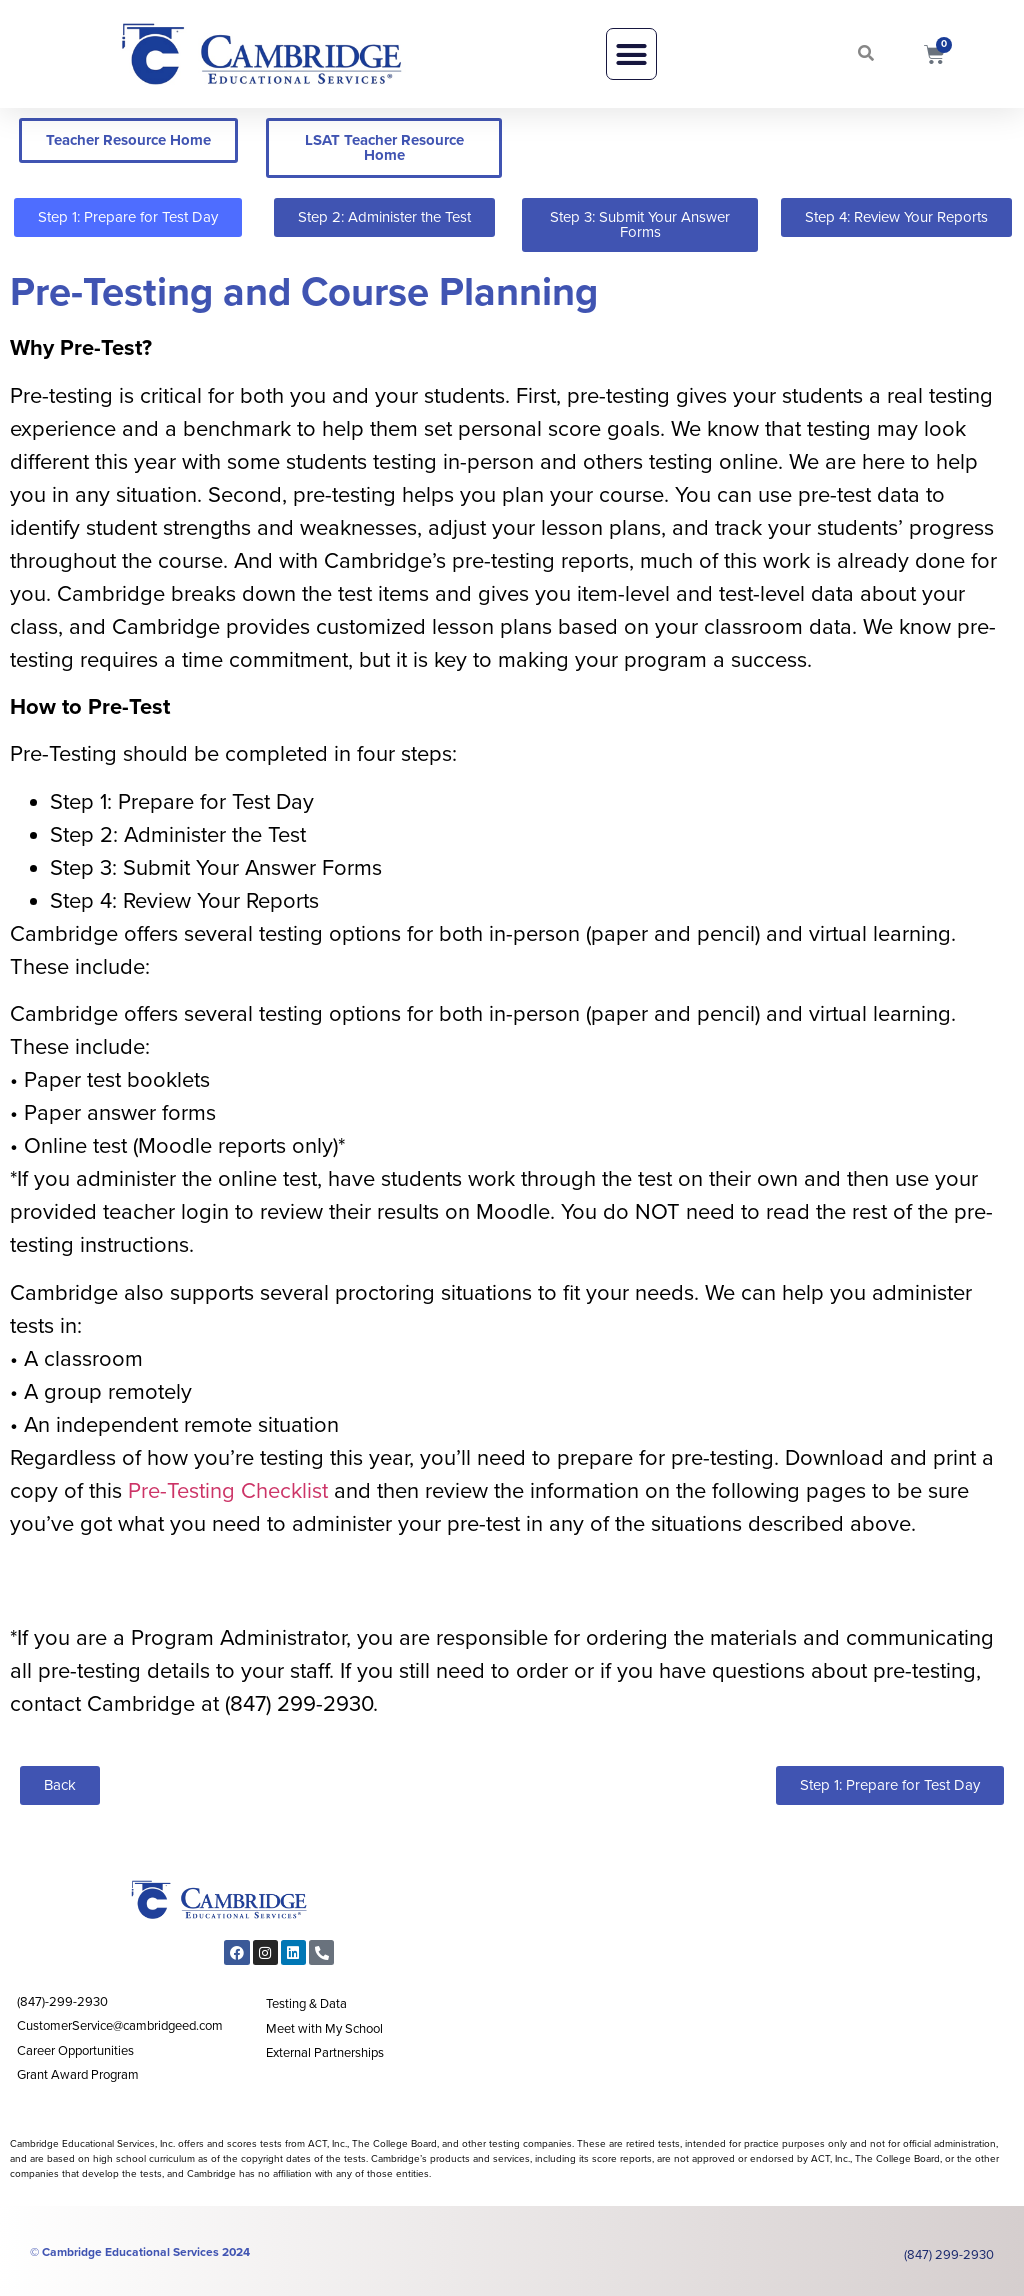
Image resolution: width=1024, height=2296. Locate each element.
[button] (632, 54)
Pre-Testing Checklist (231, 1491)
